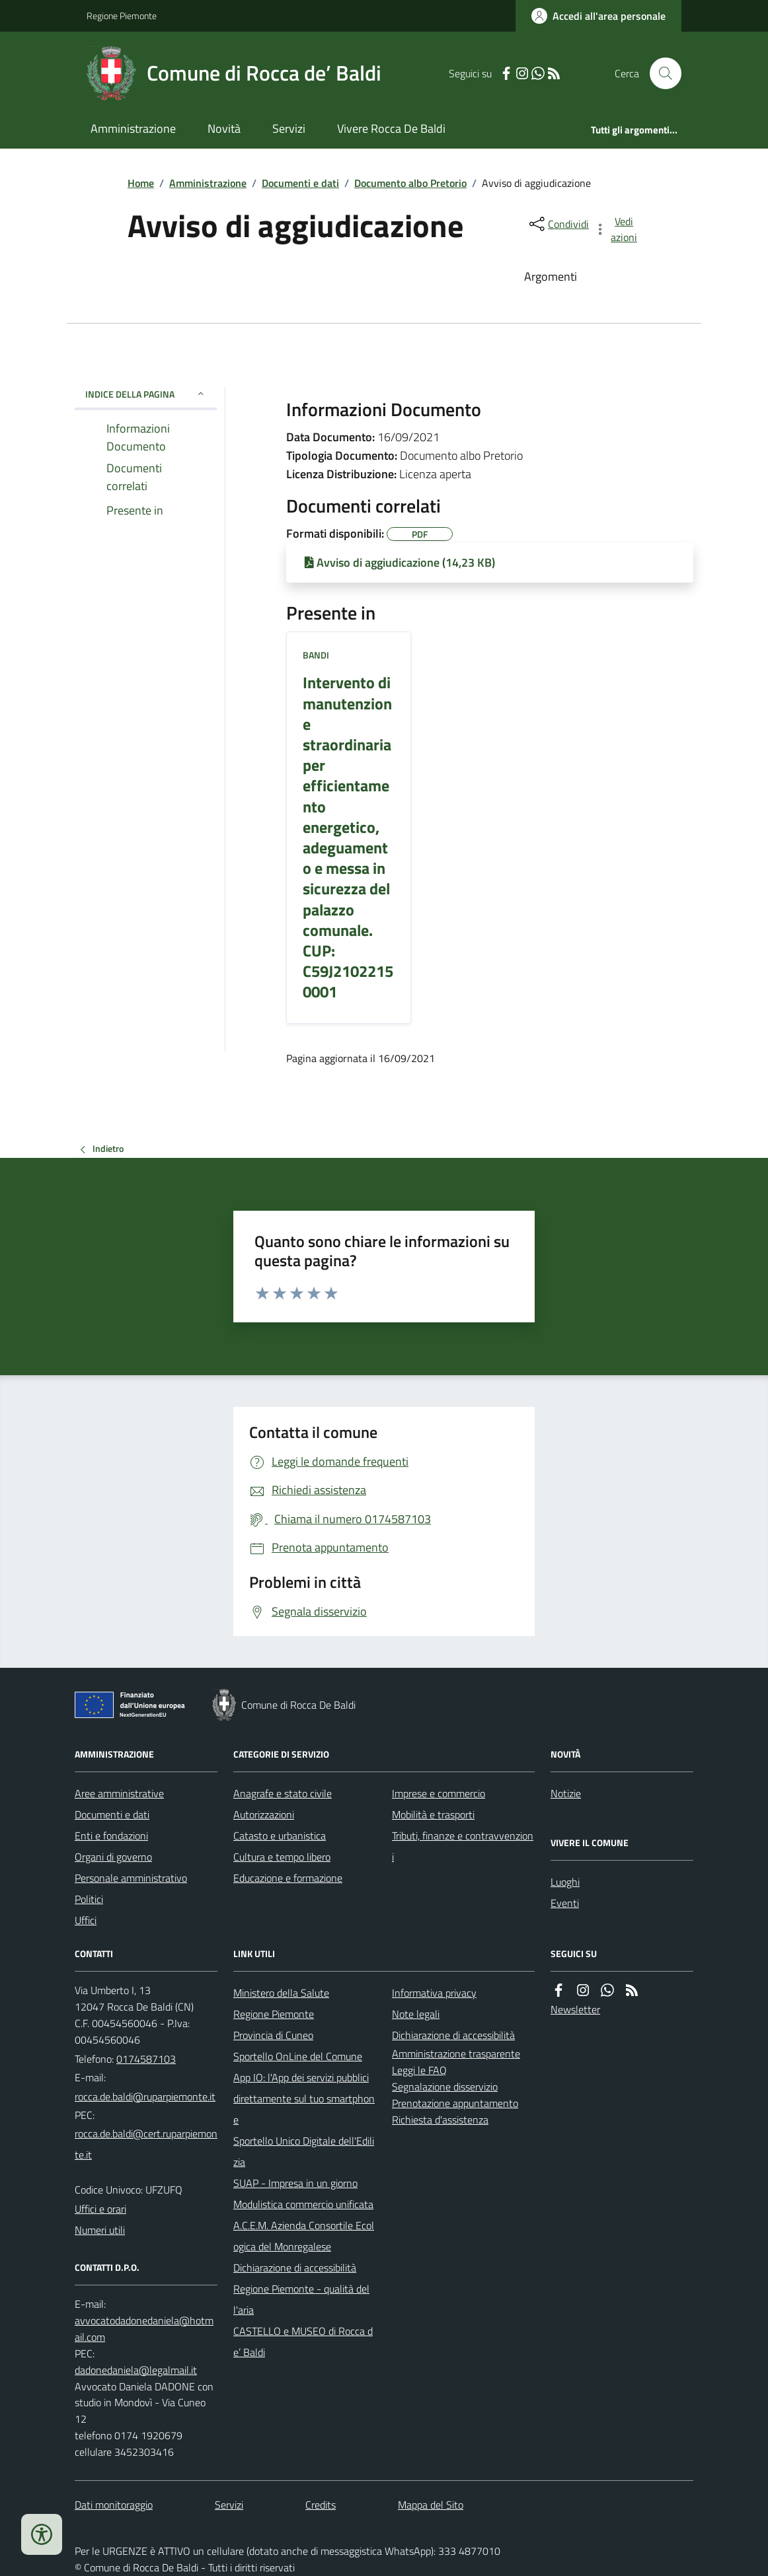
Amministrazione (133, 128)
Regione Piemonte (122, 15)
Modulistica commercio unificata (303, 2204)
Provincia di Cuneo (273, 2035)
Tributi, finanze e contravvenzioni (462, 1846)
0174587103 (146, 2059)
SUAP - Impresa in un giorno (295, 2183)
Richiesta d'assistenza (440, 2120)
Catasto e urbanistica (279, 1835)
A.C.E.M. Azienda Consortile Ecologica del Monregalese (303, 2235)
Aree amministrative (119, 1793)
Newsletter (575, 2009)
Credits (320, 2505)
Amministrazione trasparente (456, 2053)
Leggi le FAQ (419, 2070)
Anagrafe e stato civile (282, 1793)
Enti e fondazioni (111, 1835)
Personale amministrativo (131, 1878)
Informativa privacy (434, 1993)
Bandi (316, 655)
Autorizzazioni (263, 1814)
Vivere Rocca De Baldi (391, 128)
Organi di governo (113, 1857)
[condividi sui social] (558, 223)
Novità (224, 128)
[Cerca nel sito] (660, 73)
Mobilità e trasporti (433, 1814)
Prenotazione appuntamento (455, 2103)
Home (141, 183)
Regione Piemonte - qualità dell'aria (301, 2299)
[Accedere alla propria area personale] (598, 16)
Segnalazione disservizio (445, 2086)
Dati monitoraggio (114, 2505)
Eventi (565, 1903)
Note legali (416, 2014)
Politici (89, 1899)
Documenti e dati (300, 183)
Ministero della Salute (281, 1993)
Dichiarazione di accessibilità (294, 2267)
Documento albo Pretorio (410, 183)
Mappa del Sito (430, 2505)
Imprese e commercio (438, 1793)
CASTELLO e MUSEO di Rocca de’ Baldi (303, 2341)
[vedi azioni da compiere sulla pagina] (616, 229)
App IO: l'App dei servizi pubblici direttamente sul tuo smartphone (304, 2098)
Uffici (85, 1920)
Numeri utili (100, 2230)
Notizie (566, 1793)
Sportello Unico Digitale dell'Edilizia (303, 2151)
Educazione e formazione (287, 1878)
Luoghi (565, 1882)
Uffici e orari (100, 2209)
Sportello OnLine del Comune (297, 2056)
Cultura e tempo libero (281, 1857)
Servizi (288, 128)
